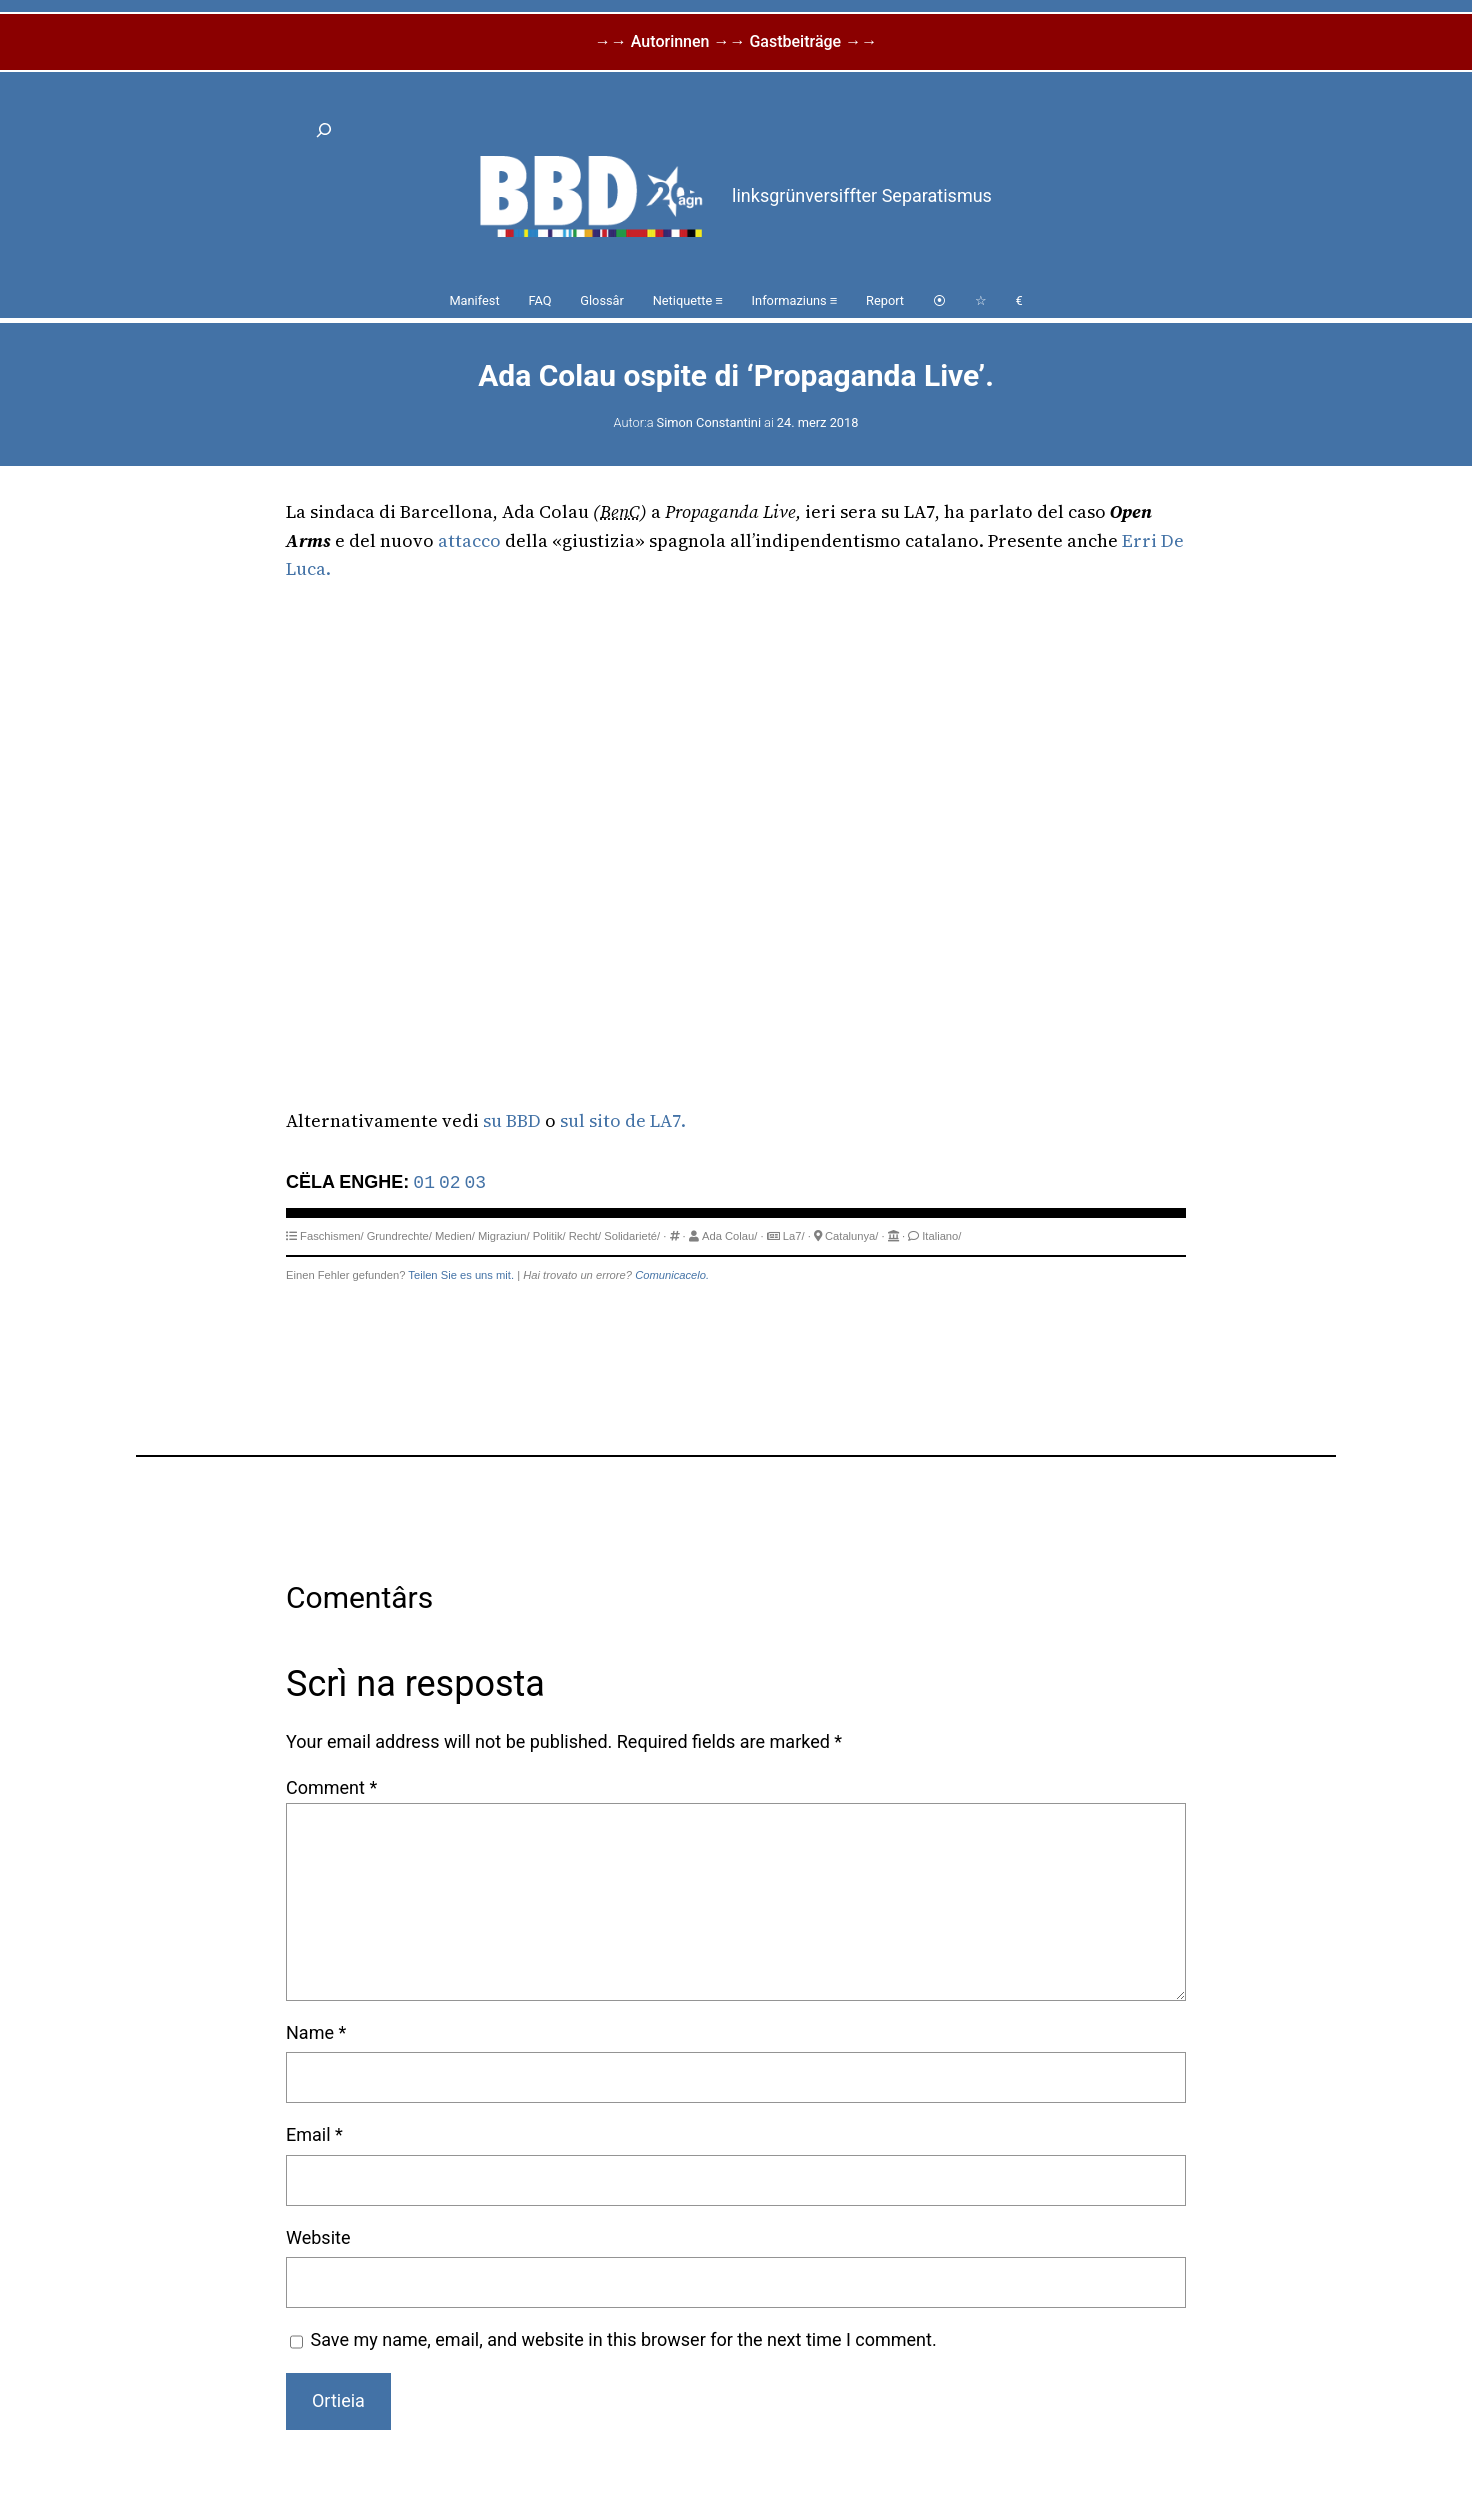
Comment (331, 1787)
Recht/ (585, 1236)
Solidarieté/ (632, 1236)
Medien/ (455, 1236)
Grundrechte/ (399, 1236)
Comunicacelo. (672, 1275)
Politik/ (549, 1236)
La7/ (794, 1236)
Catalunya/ (852, 1236)
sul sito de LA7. (623, 1120)
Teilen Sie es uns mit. (461, 1275)
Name (316, 2032)
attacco (469, 540)
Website (318, 2237)
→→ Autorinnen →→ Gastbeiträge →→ (736, 41)
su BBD (512, 1120)
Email (314, 2134)
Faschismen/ (331, 1236)
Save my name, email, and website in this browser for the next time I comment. (624, 2339)
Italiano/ (941, 1236)
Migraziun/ (504, 1236)
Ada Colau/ (729, 1236)
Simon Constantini (709, 422)
